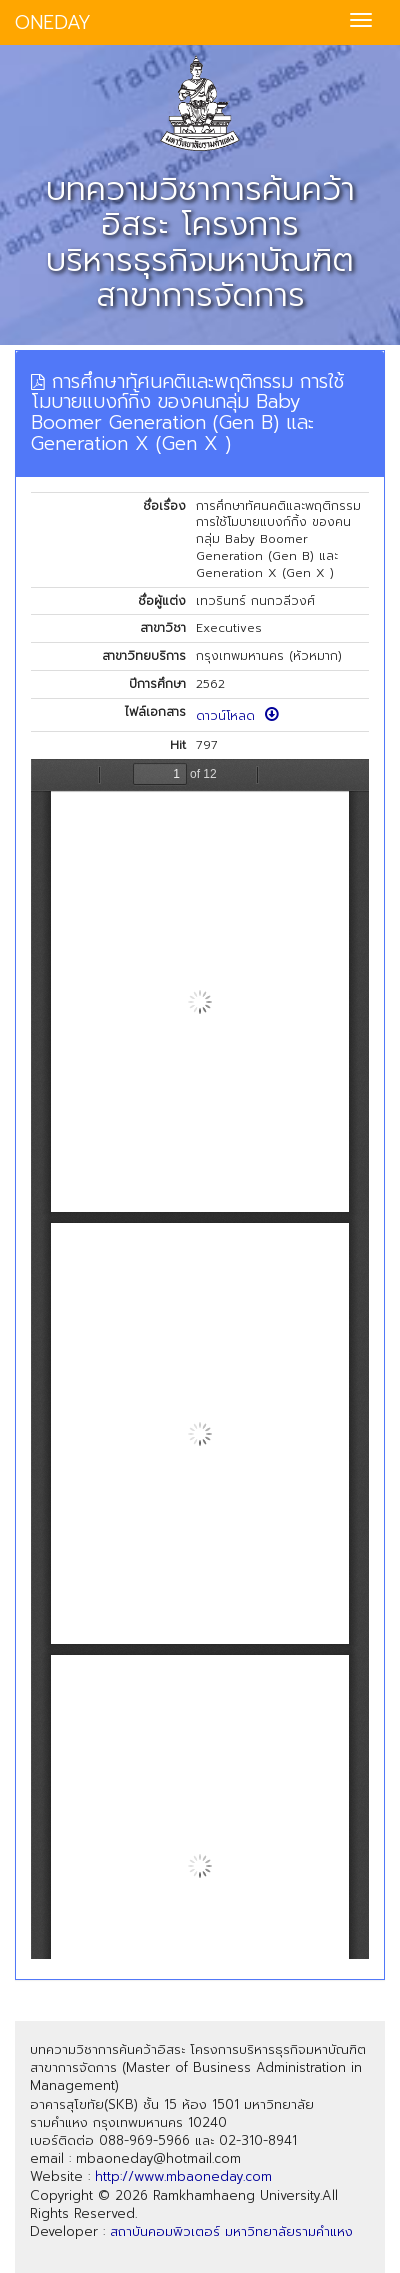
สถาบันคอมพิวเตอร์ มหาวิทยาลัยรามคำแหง (231, 2231)
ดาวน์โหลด (237, 716)
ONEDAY (53, 22)
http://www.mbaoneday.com (183, 2176)
